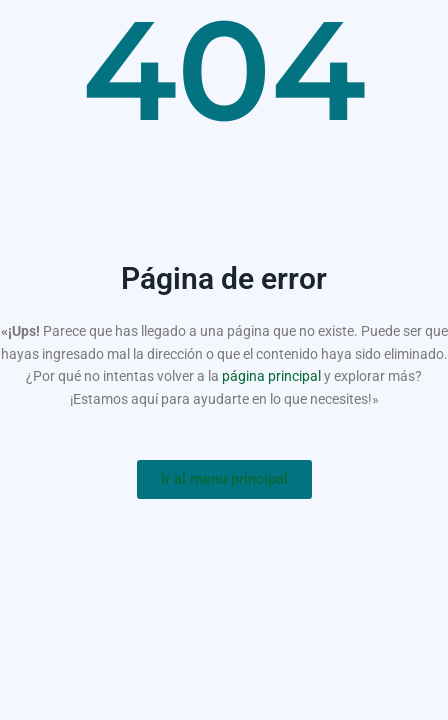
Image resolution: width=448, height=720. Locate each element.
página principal (271, 376)
